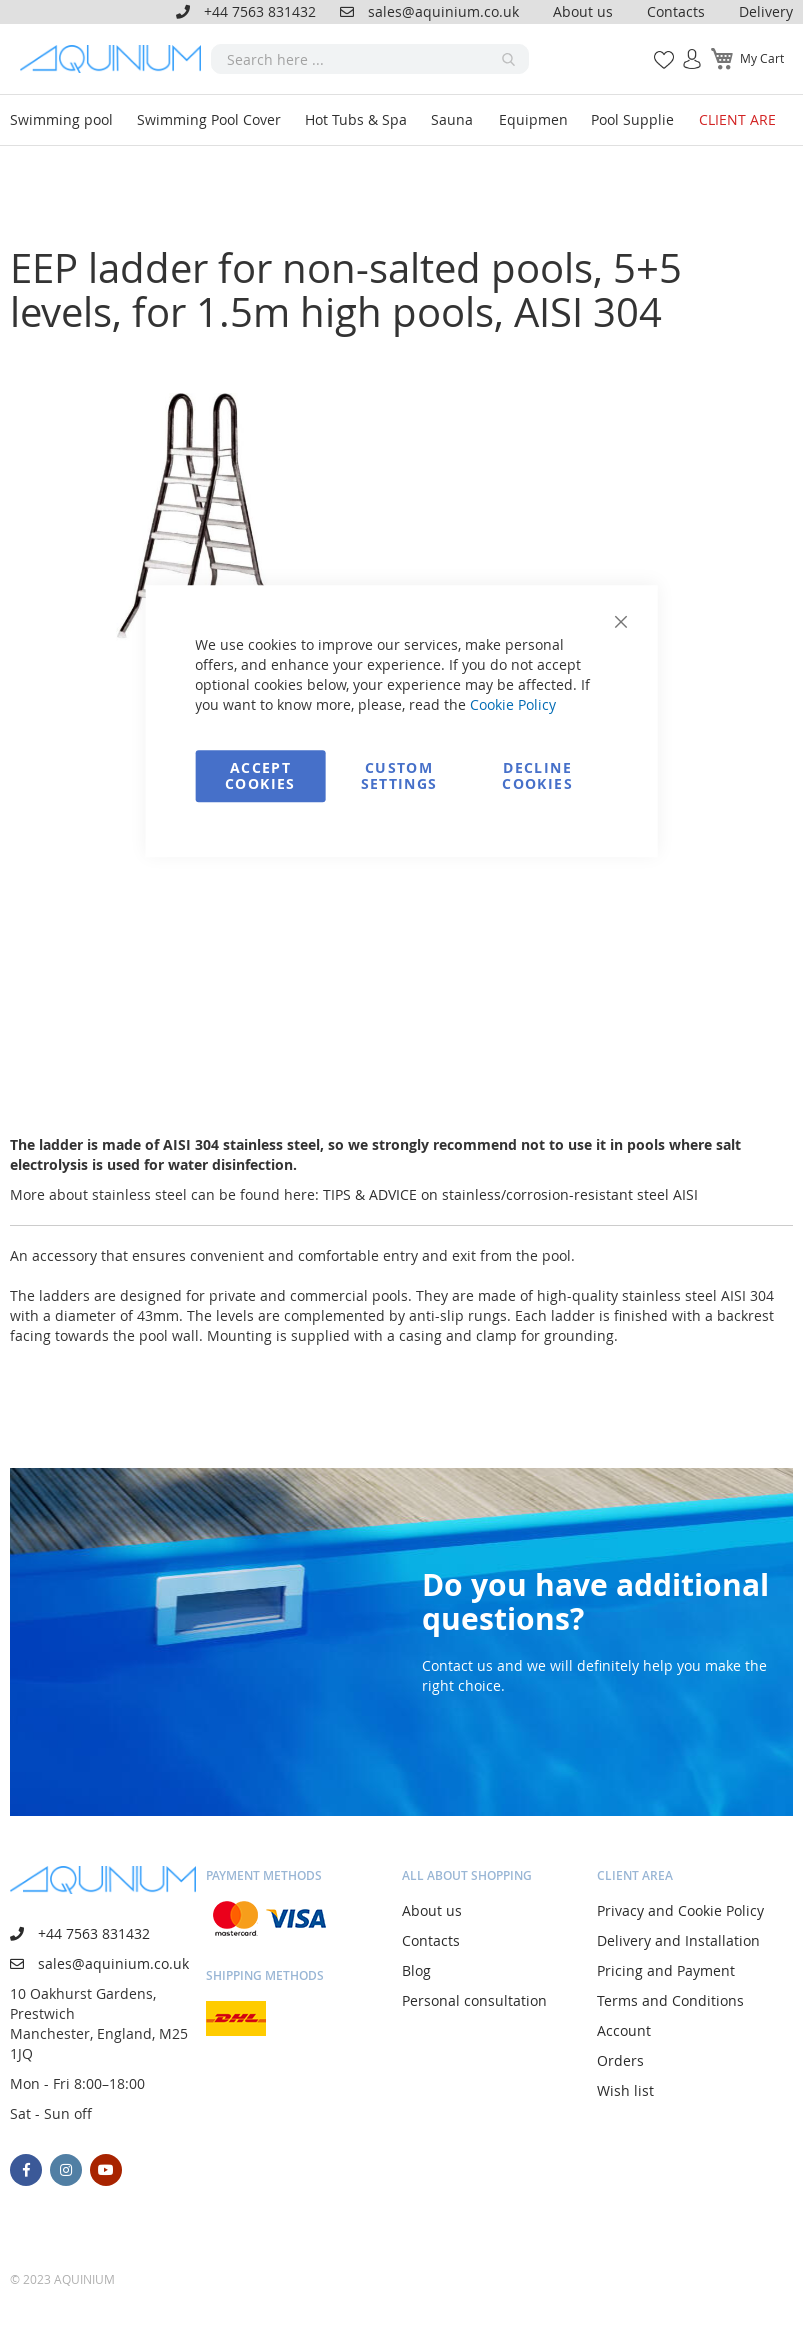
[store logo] (115, 58)
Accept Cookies (260, 775)
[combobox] (370, 59)
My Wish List (656, 48)
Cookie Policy (513, 704)
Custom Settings (399, 775)
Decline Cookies (537, 775)
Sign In (684, 48)
